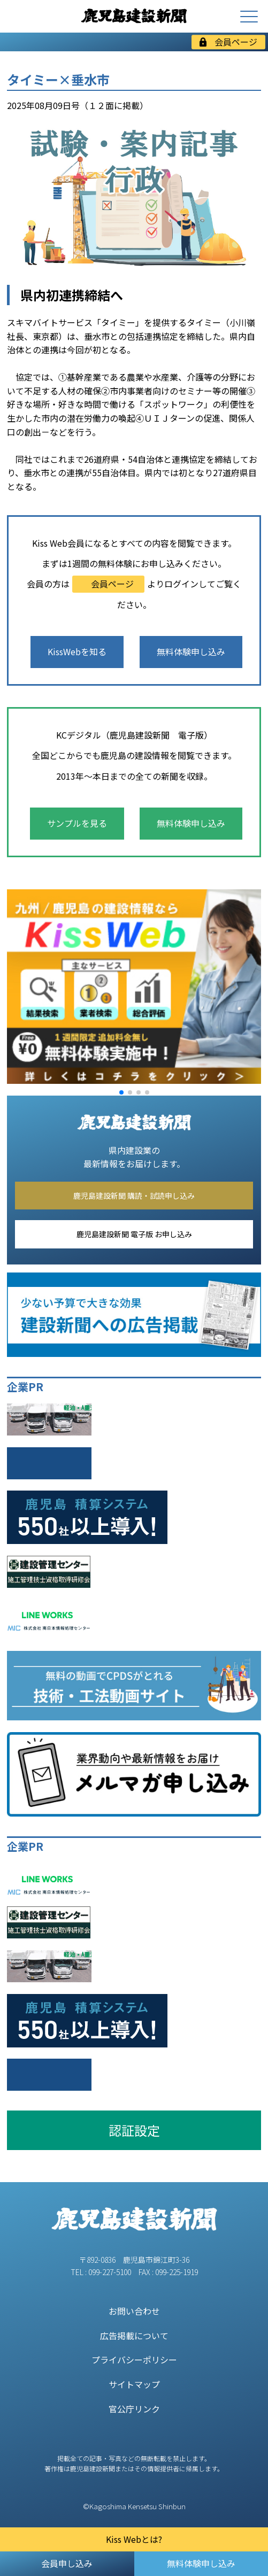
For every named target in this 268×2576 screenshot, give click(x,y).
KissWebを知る (77, 651)
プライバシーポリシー (134, 2359)
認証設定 (134, 2130)
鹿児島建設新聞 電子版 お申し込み (134, 1234)
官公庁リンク (134, 2408)
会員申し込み (67, 2563)
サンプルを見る (77, 823)
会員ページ (228, 41)
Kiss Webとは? (134, 2539)
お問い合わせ (134, 2311)
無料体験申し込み (191, 651)
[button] (121, 1092)
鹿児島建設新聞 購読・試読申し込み (134, 1195)
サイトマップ (134, 2384)
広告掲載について (134, 2335)
